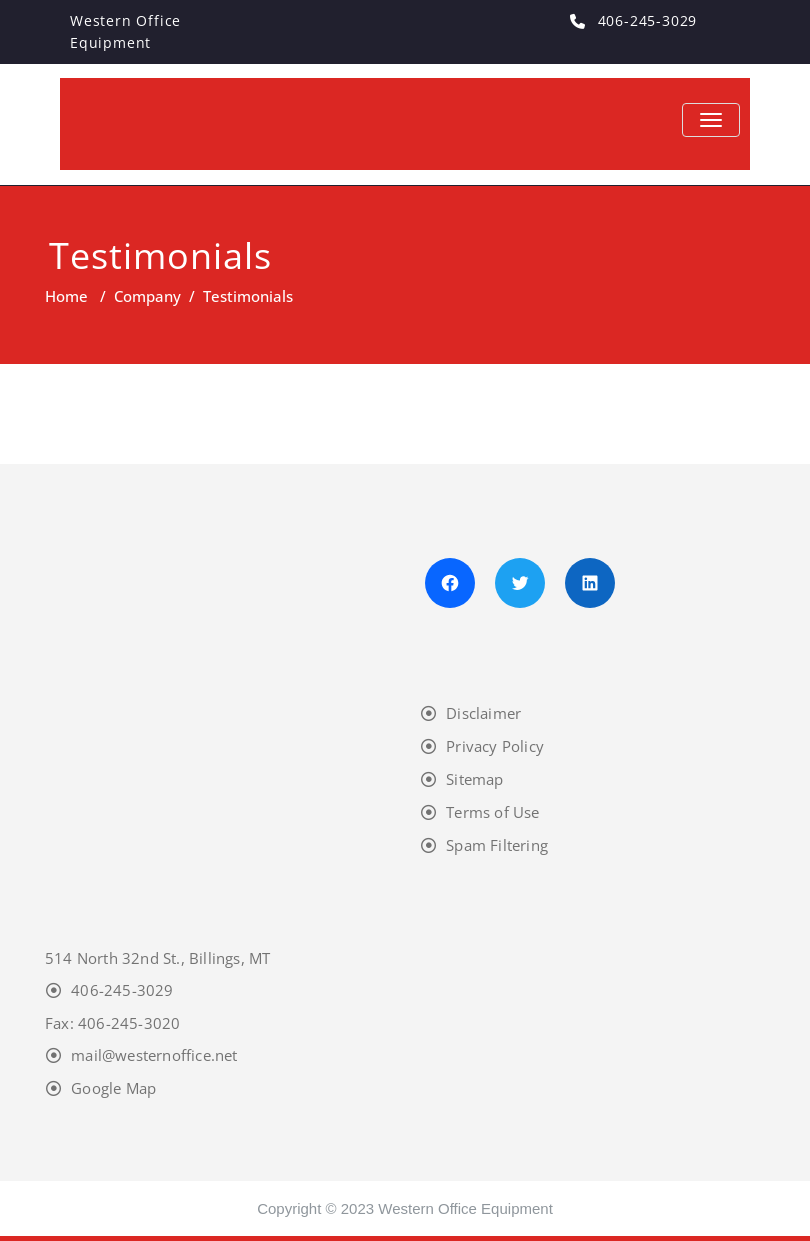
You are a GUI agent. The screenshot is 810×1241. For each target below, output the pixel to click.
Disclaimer (483, 713)
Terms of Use (492, 812)
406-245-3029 (122, 990)
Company (147, 296)
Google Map (113, 1088)
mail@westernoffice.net (154, 1055)
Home (66, 296)
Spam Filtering (497, 845)
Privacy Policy (495, 746)
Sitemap (474, 779)
